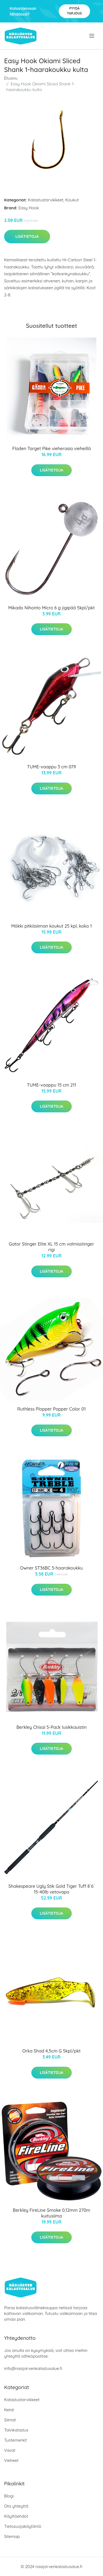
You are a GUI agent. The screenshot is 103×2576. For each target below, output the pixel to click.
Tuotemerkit (15, 2440)
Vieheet (11, 2460)
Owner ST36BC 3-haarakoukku (51, 1568)
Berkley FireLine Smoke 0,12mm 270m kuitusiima (51, 2213)
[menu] (92, 36)
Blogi (9, 2496)
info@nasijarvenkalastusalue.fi (33, 2368)
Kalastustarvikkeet (45, 199)
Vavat (9, 2450)
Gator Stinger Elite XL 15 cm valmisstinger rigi (51, 1246)
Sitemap (12, 2536)
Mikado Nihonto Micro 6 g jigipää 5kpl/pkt (51, 607)
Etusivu (11, 78)
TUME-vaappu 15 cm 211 (51, 1085)
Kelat (9, 2409)
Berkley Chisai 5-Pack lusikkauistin (51, 1727)
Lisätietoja (27, 236)
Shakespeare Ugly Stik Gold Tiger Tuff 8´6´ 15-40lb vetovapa (51, 1889)
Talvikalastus (16, 2430)
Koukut (72, 199)
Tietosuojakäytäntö (22, 2526)
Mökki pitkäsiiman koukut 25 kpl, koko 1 (51, 926)
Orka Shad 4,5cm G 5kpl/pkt (51, 2051)
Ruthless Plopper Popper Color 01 (51, 1409)
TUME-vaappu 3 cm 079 (51, 766)
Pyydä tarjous (74, 10)
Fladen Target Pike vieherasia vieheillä (51, 448)
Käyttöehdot (16, 2516)
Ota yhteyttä (16, 2506)
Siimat (10, 2419)
